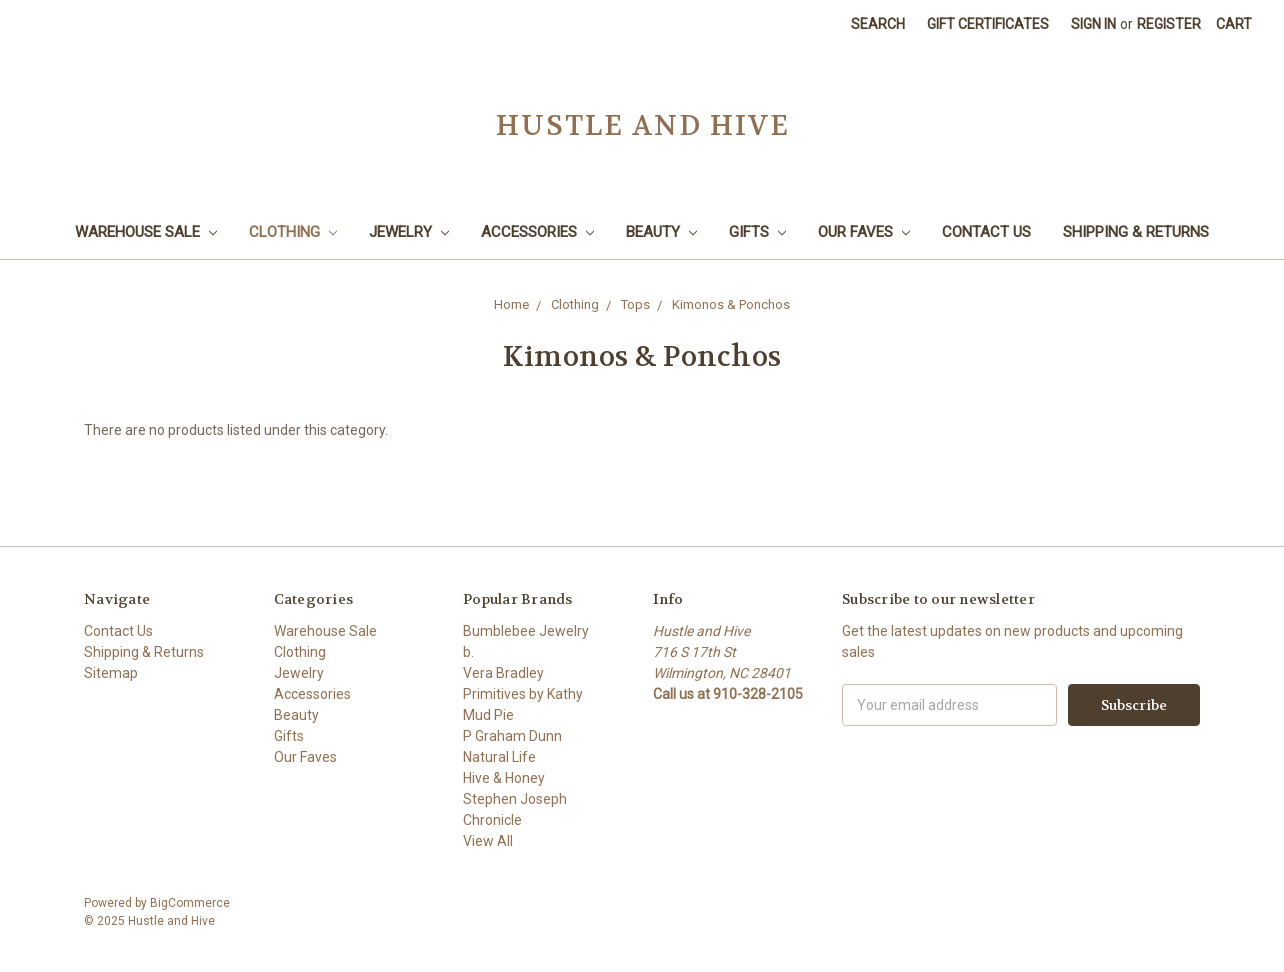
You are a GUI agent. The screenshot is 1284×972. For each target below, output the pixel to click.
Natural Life (499, 757)
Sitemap (111, 673)
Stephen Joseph (515, 799)
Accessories (537, 232)
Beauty (661, 232)
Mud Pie (488, 715)
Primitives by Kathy (523, 694)
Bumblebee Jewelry (526, 631)
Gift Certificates (988, 24)
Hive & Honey (504, 778)
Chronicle (492, 820)
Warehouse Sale (146, 232)
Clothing (293, 232)
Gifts (757, 232)
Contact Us (986, 232)
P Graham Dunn (512, 736)
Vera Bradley (503, 673)
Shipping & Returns (1136, 232)
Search (878, 24)
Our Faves (864, 232)
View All (488, 841)
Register (1169, 24)
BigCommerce (190, 903)
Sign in (1093, 24)
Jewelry (409, 232)
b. (468, 652)
